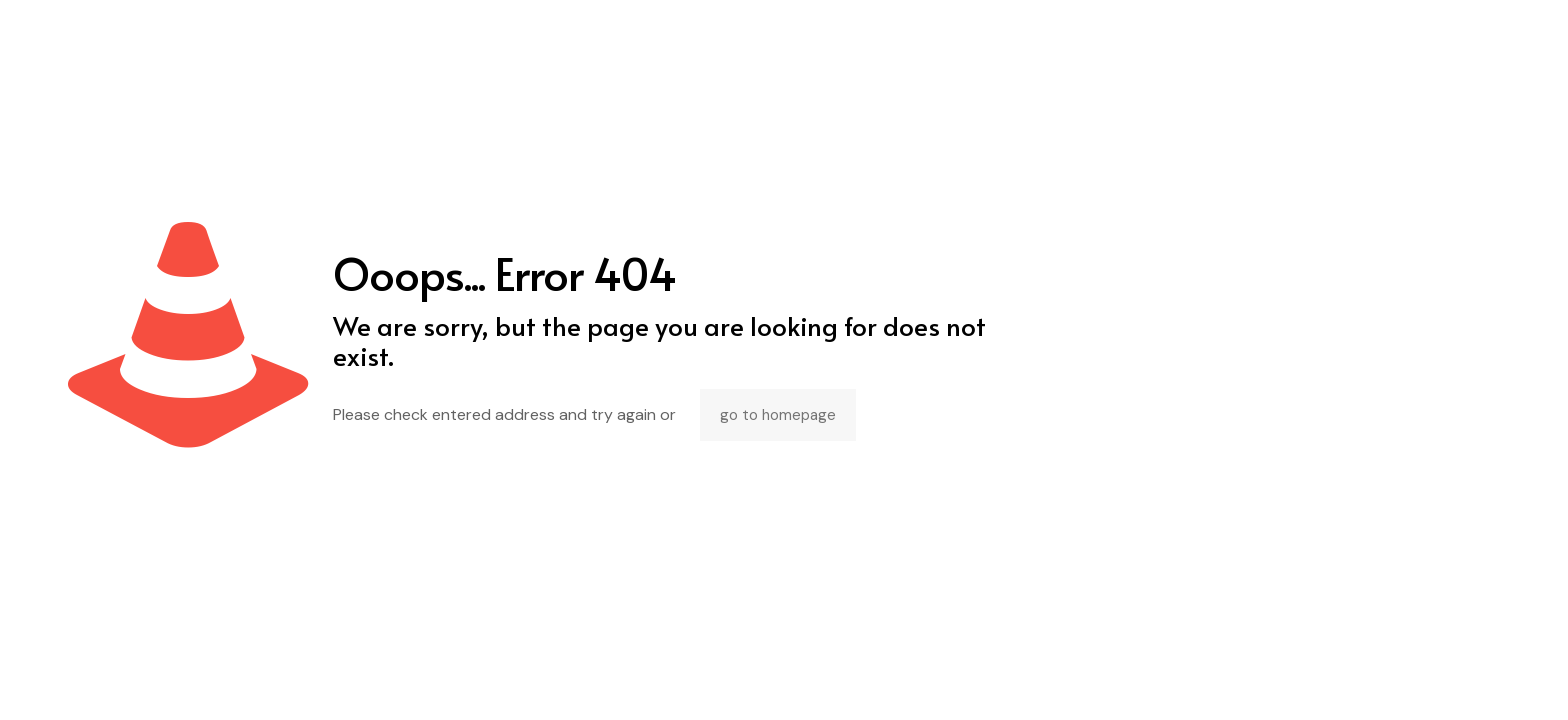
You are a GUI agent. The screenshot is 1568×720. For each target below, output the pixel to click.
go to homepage (778, 415)
